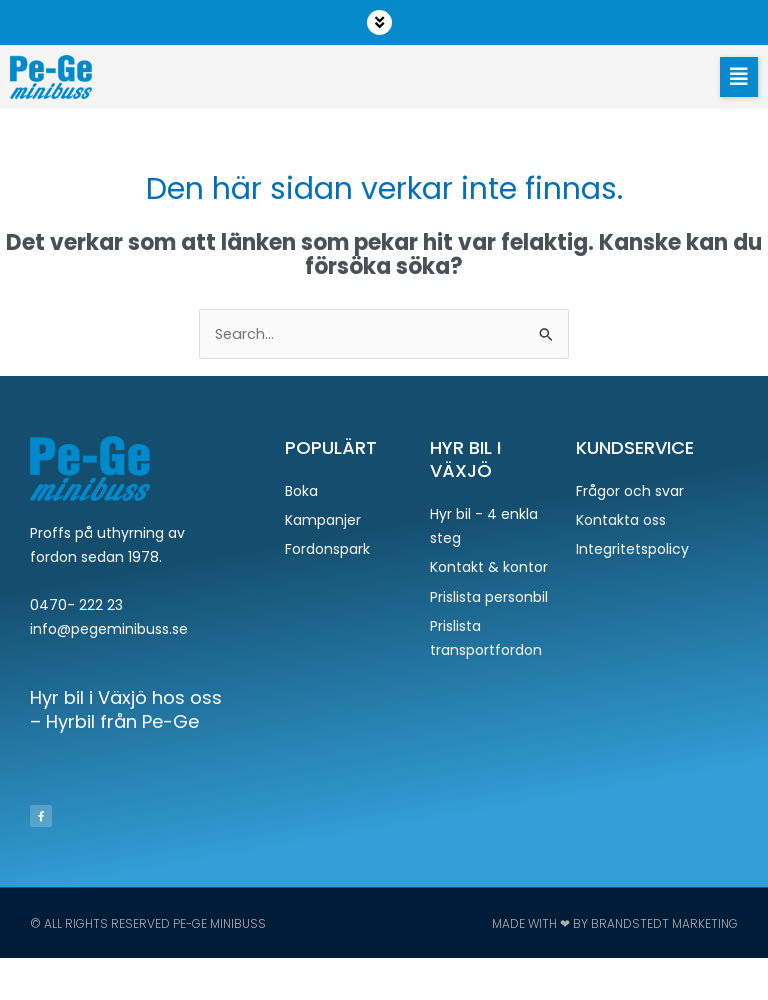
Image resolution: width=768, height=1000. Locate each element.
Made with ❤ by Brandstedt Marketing (615, 923)
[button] (384, 22)
